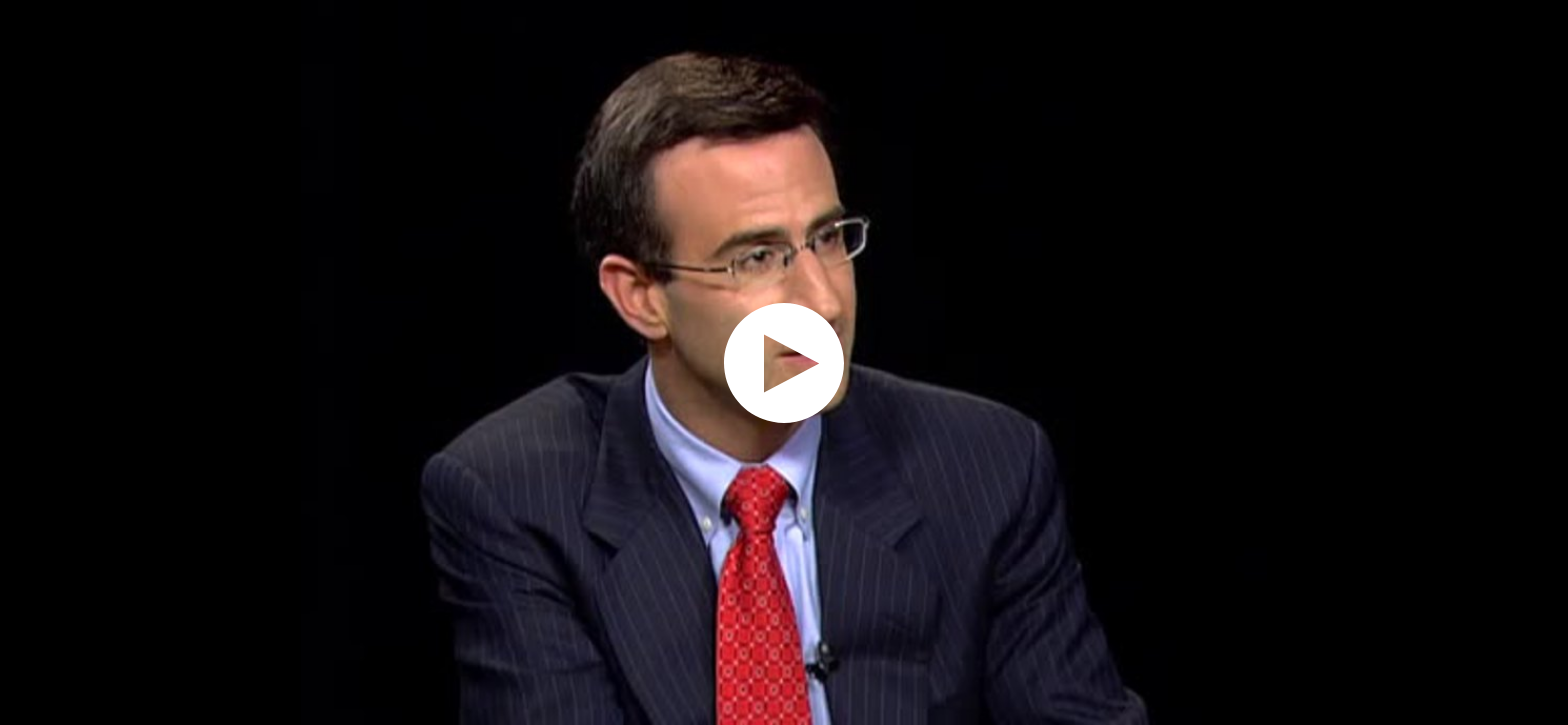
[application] (784, 362)
